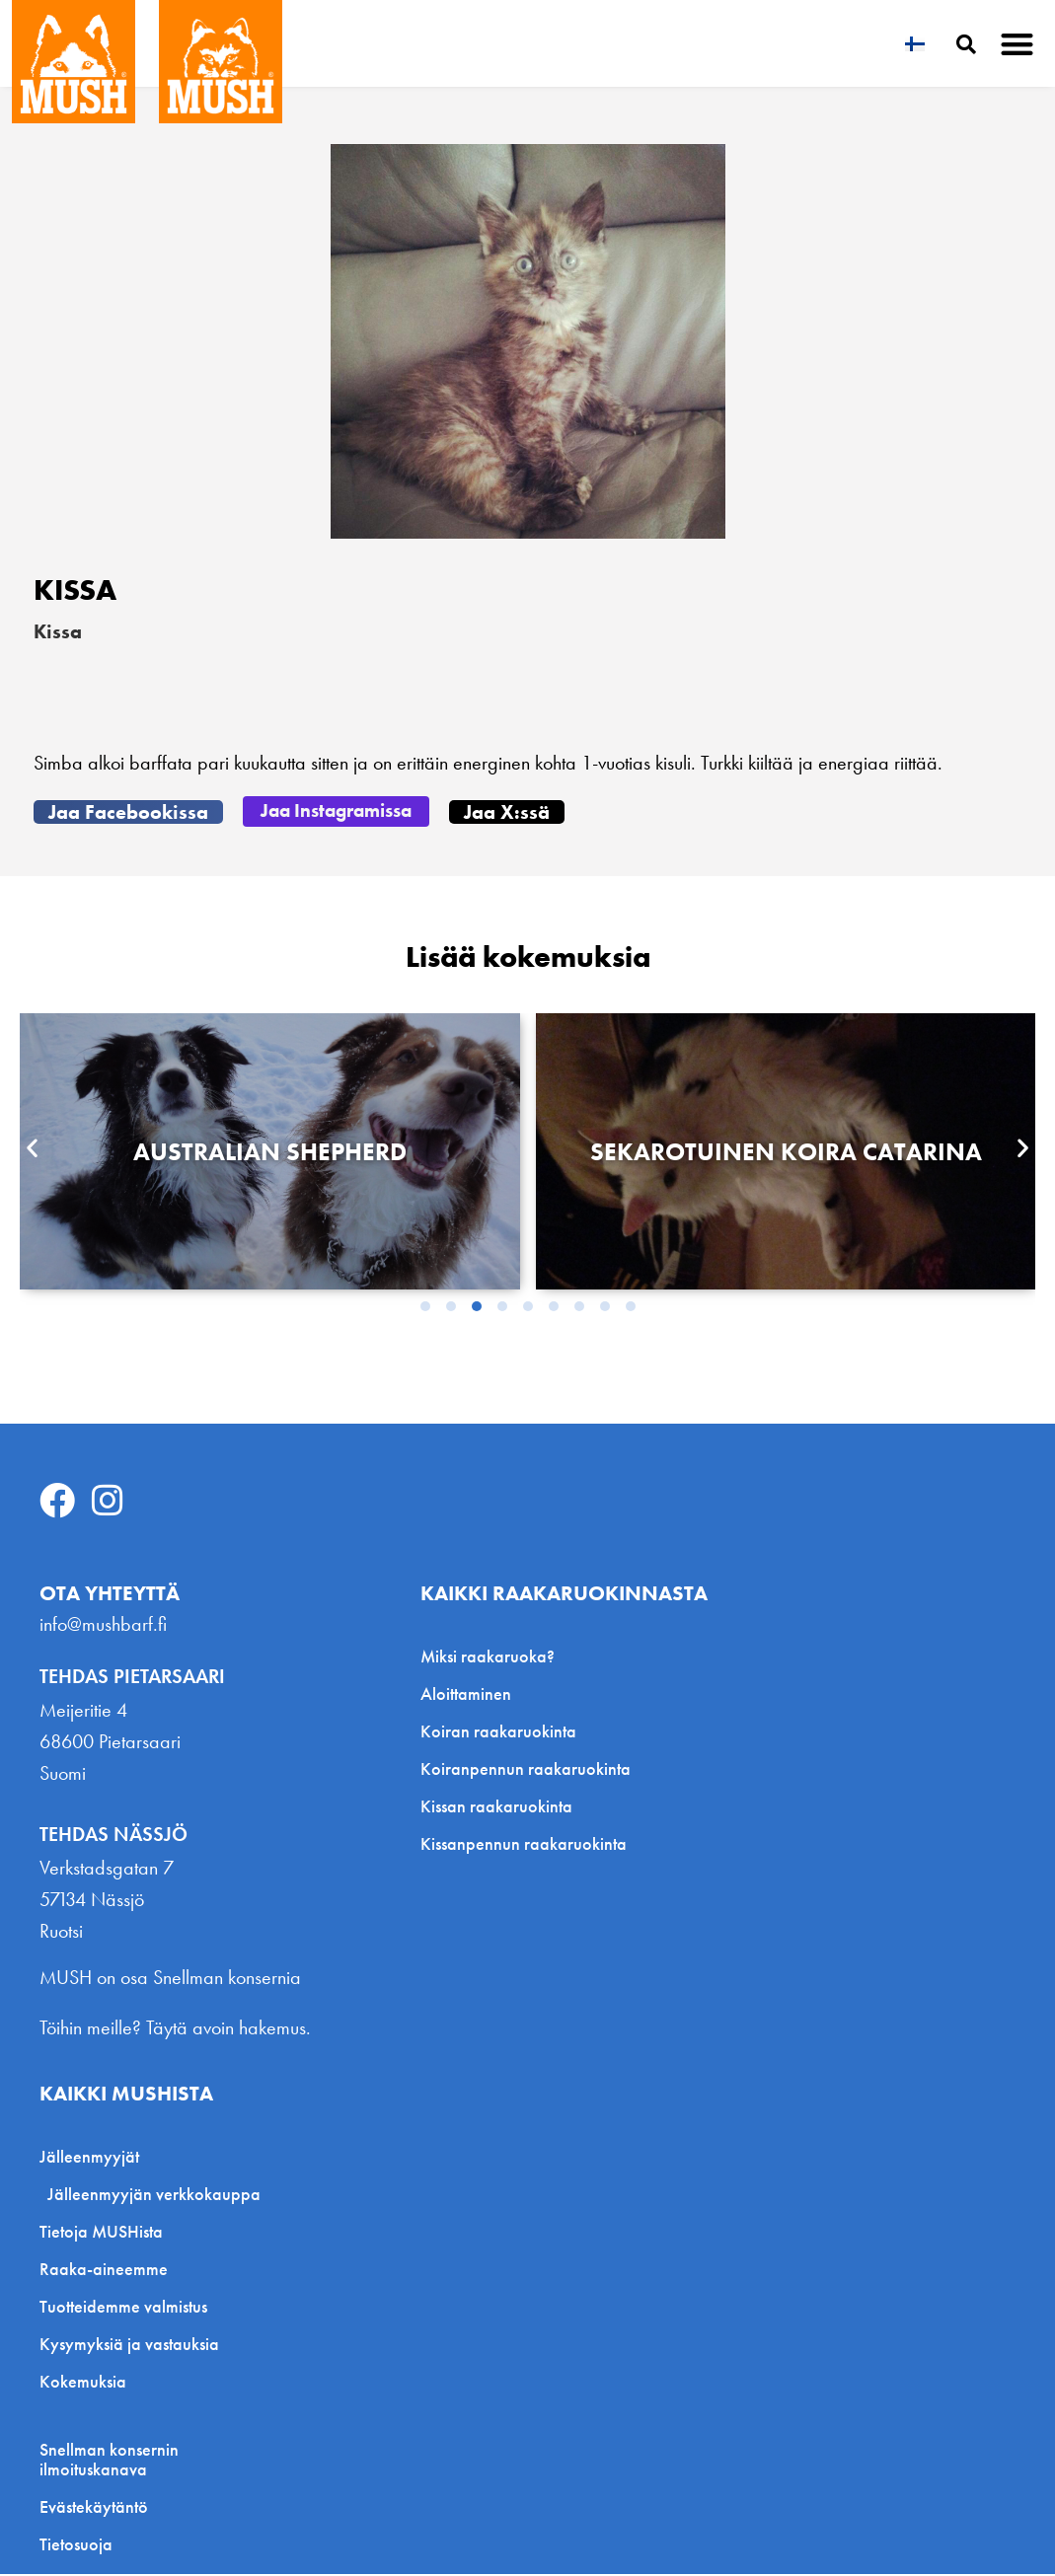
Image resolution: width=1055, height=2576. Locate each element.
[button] (1018, 44)
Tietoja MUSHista (101, 2233)
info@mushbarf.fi (103, 1625)
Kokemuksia (82, 2383)
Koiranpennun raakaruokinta (525, 1769)
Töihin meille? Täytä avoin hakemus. (175, 2029)
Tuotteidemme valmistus (123, 2308)
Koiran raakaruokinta (498, 1732)
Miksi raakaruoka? (487, 1657)
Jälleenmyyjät (94, 2158)
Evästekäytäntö (93, 2509)
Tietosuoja (76, 2546)
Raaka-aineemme (103, 2270)
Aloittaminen (465, 1694)
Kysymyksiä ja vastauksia (129, 2345)
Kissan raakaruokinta (496, 1807)
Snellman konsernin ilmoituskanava (109, 2461)
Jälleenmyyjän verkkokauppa (154, 2195)
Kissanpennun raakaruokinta (523, 1844)
